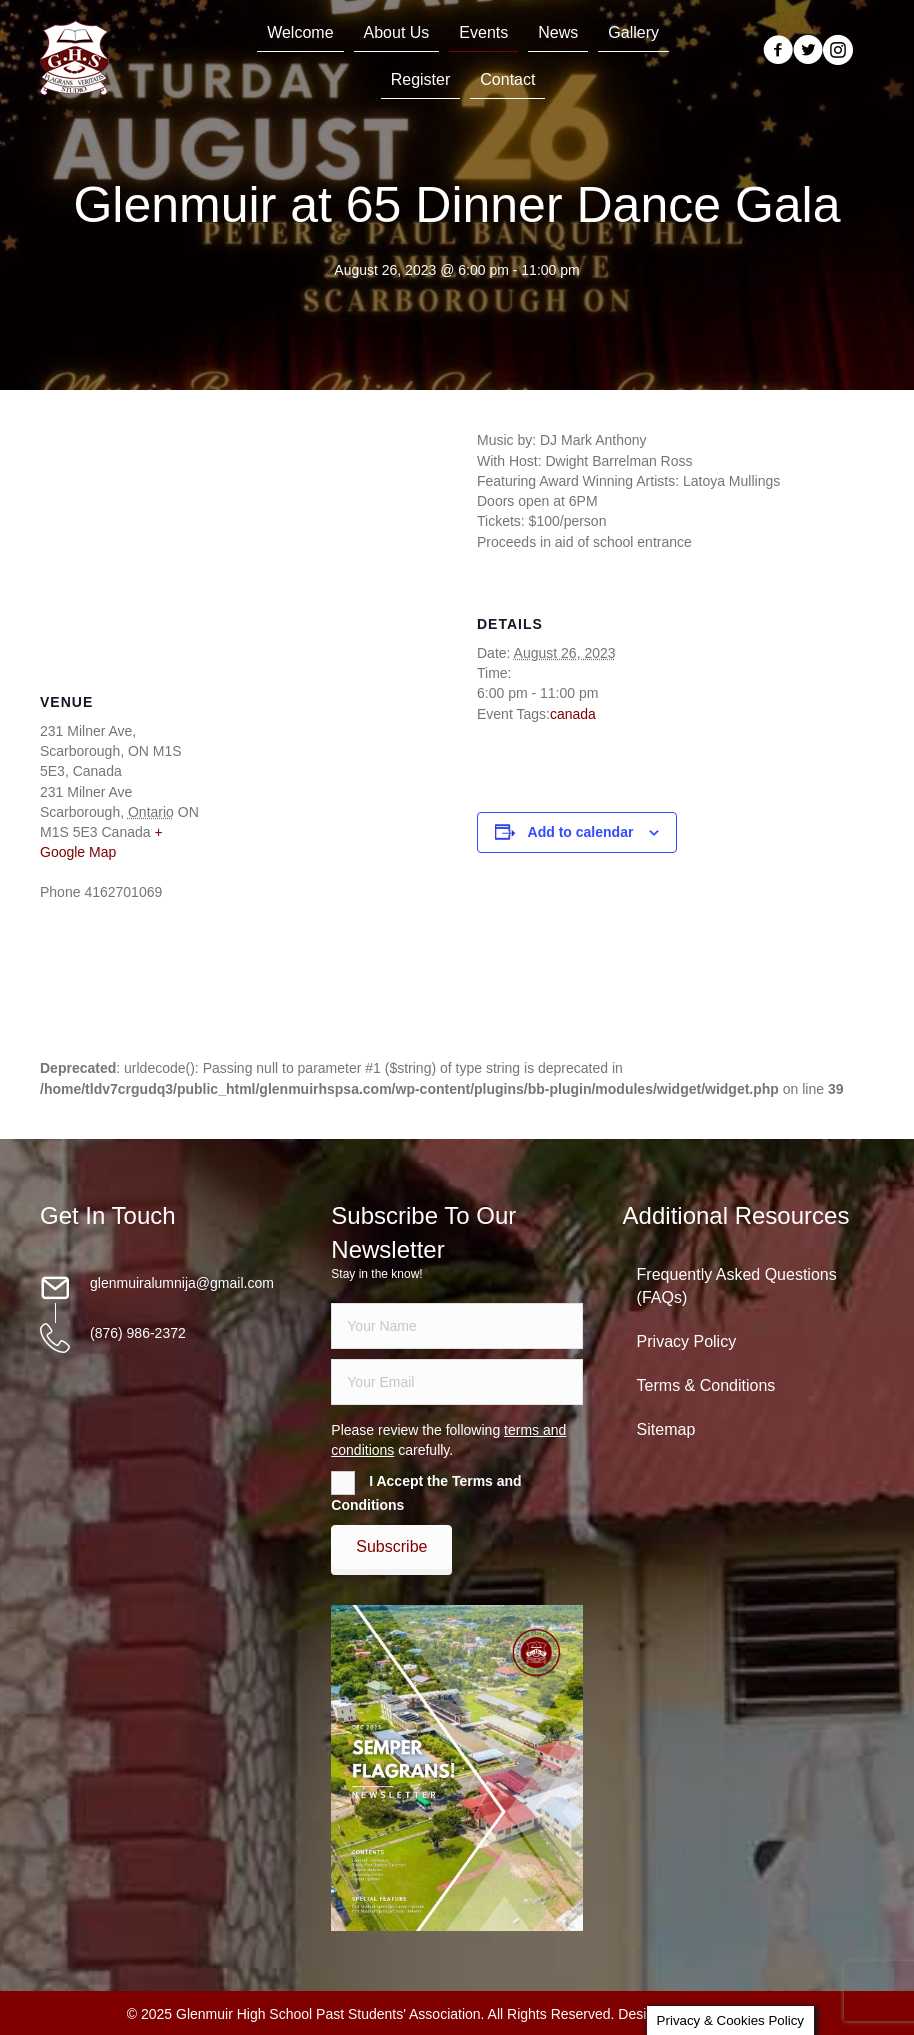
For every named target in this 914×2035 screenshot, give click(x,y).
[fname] (456, 1326)
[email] (456, 1382)
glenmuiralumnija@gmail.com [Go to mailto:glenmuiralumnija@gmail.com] (182, 1283)
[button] (391, 1547)
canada (573, 714)
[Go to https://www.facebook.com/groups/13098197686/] (778, 51)
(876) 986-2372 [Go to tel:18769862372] (138, 1333)
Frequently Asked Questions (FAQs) (737, 1286)
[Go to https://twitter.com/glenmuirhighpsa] (808, 51)
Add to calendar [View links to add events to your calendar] (581, 832)
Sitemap (666, 1429)
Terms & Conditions (706, 1385)
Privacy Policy (687, 1341)
